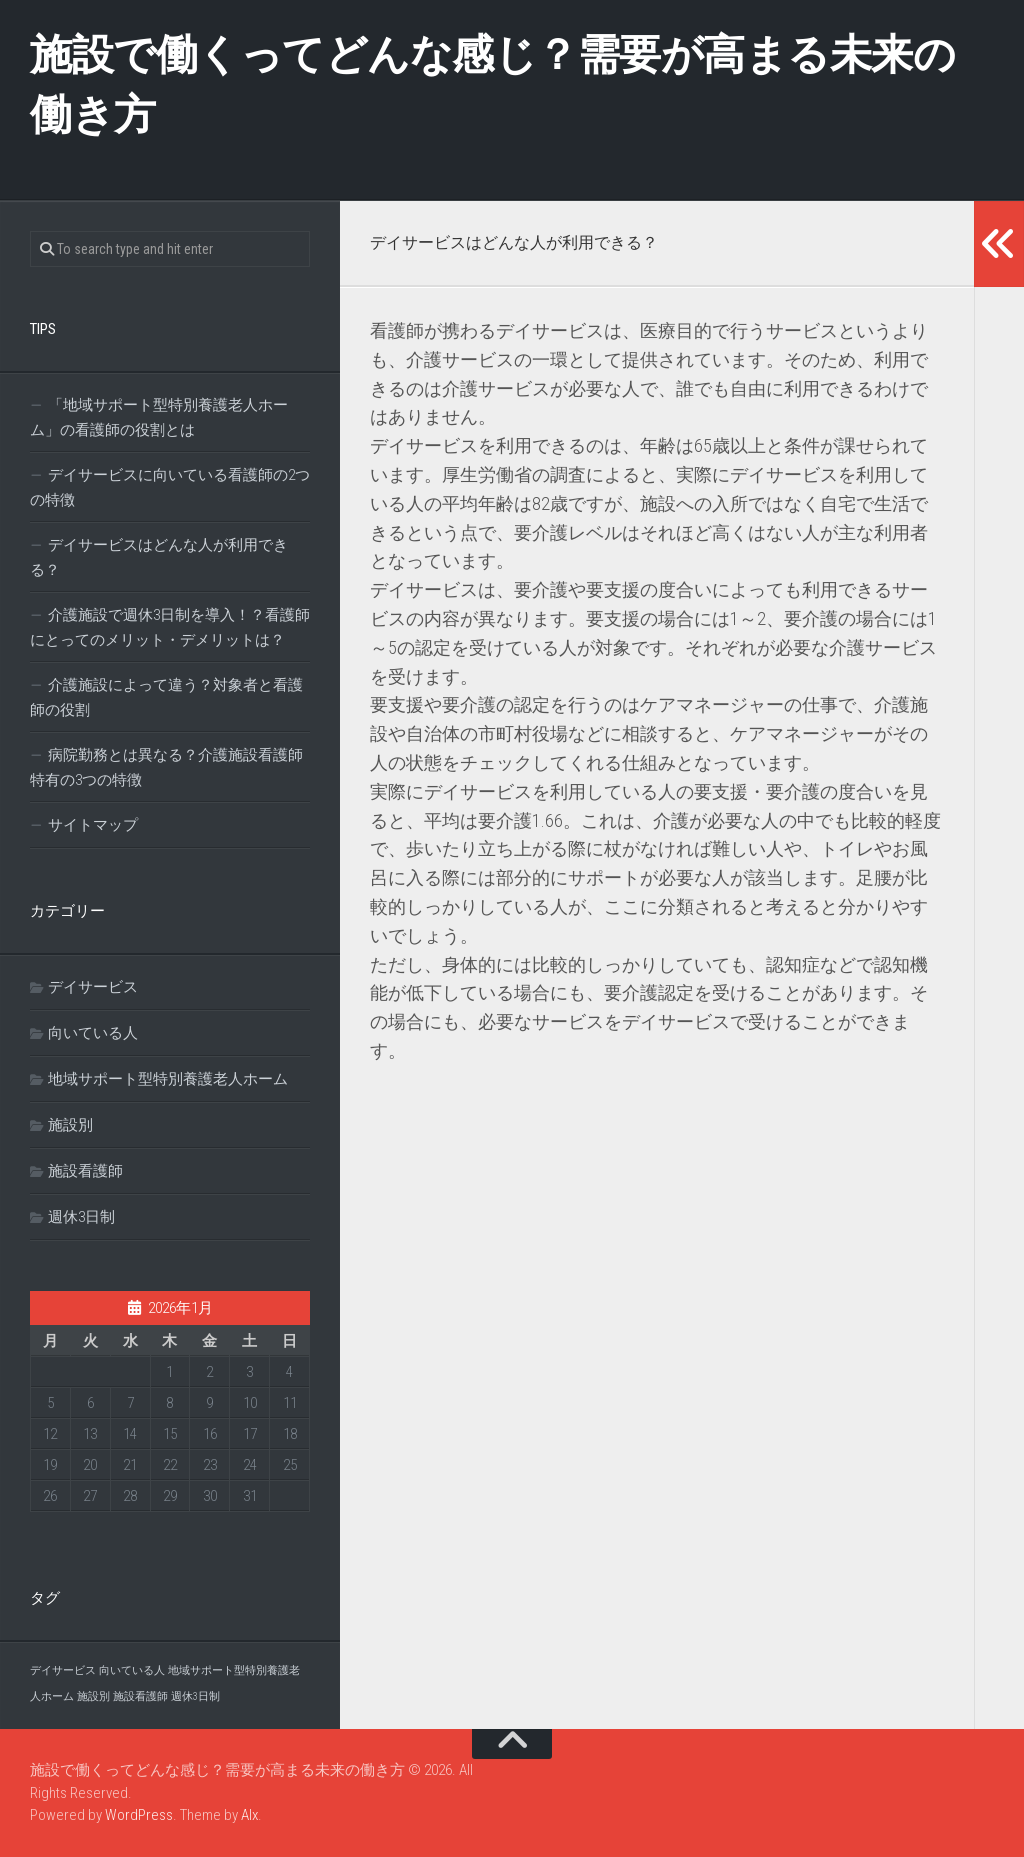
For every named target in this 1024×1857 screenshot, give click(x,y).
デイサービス (93, 987)
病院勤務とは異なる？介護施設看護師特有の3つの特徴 (166, 767)
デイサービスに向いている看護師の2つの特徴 (170, 487)
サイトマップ (93, 825)
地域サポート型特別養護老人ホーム (168, 1079)
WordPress (139, 1815)
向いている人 (93, 1033)
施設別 (70, 1125)
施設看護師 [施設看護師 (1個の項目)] (140, 1696)
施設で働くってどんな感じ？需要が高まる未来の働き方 (492, 84)
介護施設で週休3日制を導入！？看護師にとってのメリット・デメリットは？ (170, 627)
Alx (249, 1815)
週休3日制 (81, 1217)
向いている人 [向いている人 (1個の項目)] (132, 1670)
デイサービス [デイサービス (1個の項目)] (63, 1670)
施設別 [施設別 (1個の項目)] (93, 1696)
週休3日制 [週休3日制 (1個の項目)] (195, 1696)
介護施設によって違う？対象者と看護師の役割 (166, 697)
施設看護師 (85, 1171)
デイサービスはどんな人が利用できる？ (159, 557)
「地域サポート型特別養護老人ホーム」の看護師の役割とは (159, 417)
